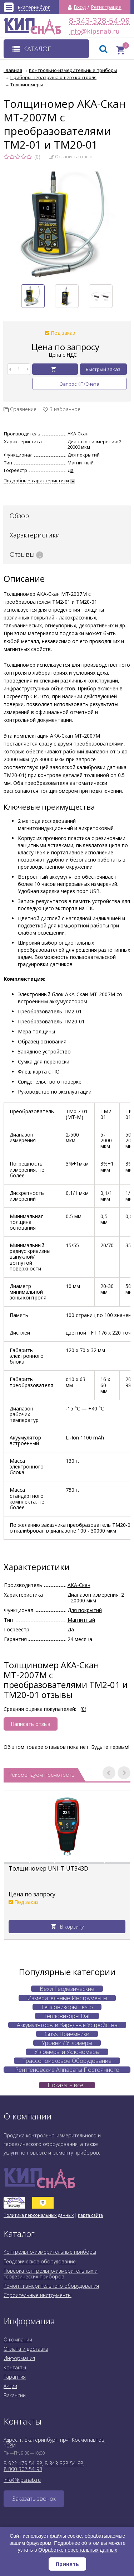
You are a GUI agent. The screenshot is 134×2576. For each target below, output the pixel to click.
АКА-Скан (78, 433)
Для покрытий (84, 455)
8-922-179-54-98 (23, 2463)
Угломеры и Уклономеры (67, 2052)
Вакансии (15, 2395)
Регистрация (106, 7)
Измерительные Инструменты (67, 1998)
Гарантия (15, 2376)
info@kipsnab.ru (75, 31)
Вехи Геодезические (67, 1989)
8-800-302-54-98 (23, 2469)
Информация (19, 2358)
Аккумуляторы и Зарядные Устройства (67, 2025)
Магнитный (81, 462)
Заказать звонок (34, 2499)
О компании (18, 2339)
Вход (80, 7)
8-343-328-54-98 (99, 20)
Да (71, 470)
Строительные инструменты (37, 2295)
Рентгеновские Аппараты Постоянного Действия (67, 2069)
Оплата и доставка (26, 2348)
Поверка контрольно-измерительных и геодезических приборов (51, 2273)
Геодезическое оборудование (40, 2261)
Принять (67, 2564)
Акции (10, 2386)
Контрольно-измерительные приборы (50, 2251)
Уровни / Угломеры (67, 2043)
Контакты (15, 2367)
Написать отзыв (30, 1724)
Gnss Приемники (67, 2034)
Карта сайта (90, 2215)
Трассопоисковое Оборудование (67, 2061)
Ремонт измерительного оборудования (51, 2285)
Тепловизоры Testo (67, 2007)
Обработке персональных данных (77, 2550)
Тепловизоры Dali (67, 2016)
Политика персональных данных (39, 2215)
